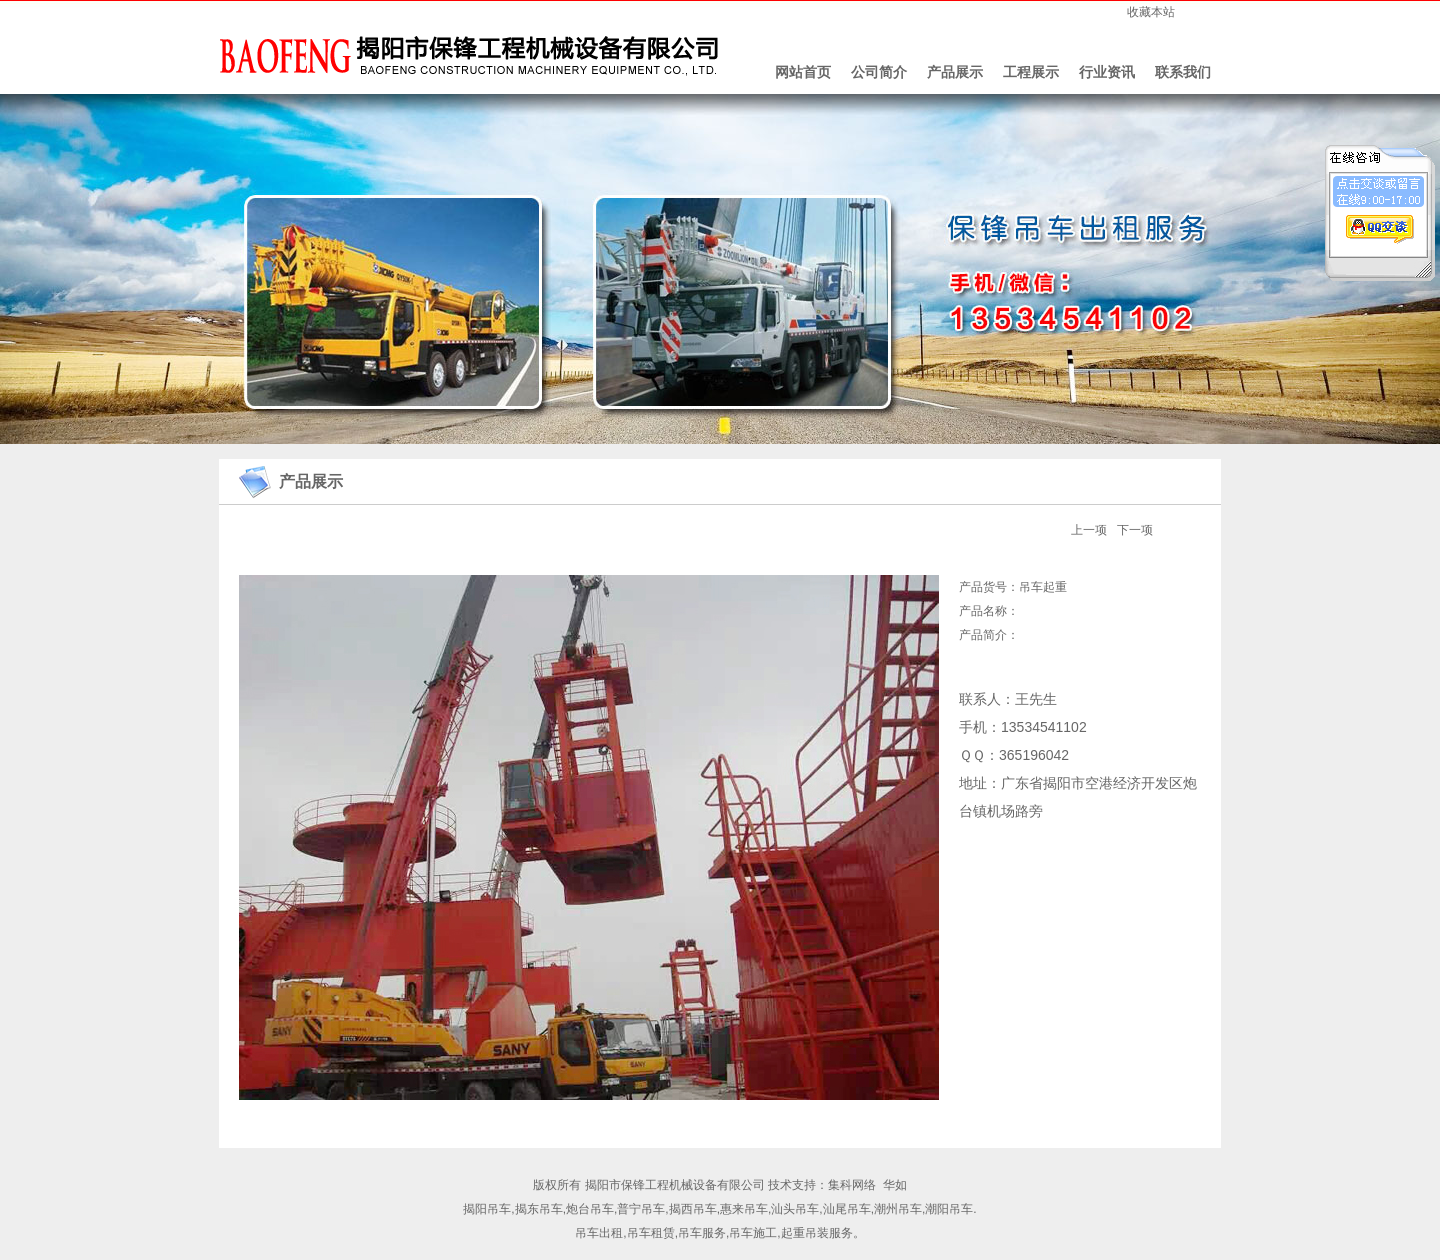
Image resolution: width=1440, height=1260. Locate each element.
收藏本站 (1151, 12)
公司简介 (879, 72)
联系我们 (1183, 72)
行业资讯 (1107, 72)
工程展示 (1031, 72)
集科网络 (852, 1185)
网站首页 (803, 72)
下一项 (1135, 530)
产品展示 (955, 72)
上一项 (1089, 530)
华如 (895, 1185)
